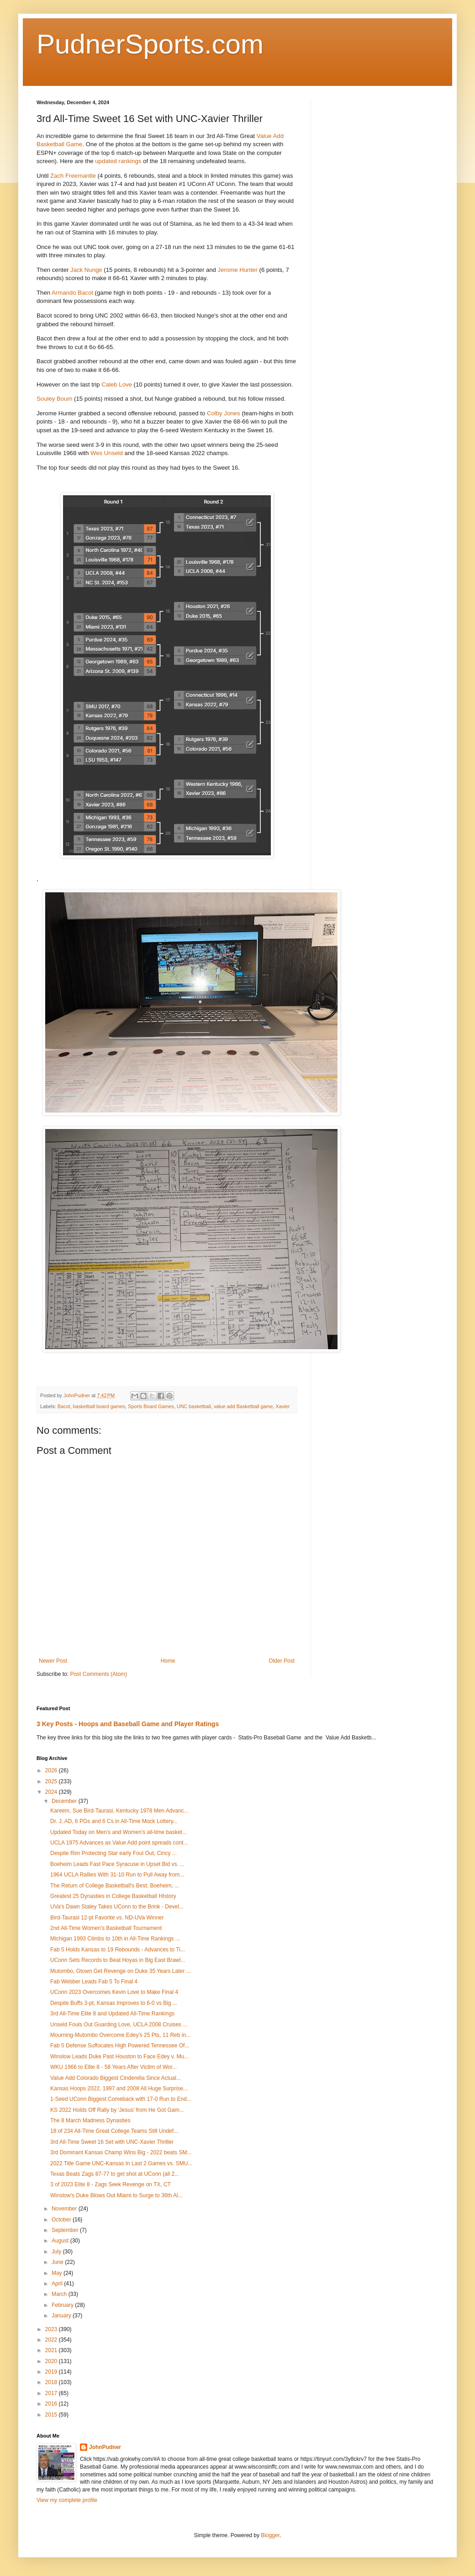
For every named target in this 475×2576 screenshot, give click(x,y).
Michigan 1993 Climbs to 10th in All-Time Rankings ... (115, 1938)
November (65, 2208)
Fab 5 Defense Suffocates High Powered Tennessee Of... (119, 2045)
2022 (52, 2340)
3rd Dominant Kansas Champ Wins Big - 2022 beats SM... (120, 2152)
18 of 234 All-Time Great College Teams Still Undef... (114, 2131)
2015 (52, 2415)
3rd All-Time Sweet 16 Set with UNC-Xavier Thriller (112, 2142)
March (60, 2294)
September (66, 2230)
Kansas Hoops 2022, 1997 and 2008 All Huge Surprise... (119, 2088)
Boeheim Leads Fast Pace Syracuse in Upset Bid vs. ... (117, 1864)
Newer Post (53, 1661)
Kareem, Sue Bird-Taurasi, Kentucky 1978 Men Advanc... (119, 1810)
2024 (52, 1792)
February (63, 2305)
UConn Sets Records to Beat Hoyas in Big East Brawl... (117, 1960)
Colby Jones (223, 413)
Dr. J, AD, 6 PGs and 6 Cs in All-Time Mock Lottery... (114, 1821)
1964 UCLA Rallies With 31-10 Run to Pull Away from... (117, 1874)
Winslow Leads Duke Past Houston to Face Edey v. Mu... (119, 2056)
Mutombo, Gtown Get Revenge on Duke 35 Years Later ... (120, 1971)
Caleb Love (116, 384)
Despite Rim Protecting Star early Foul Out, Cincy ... (113, 1853)
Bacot (64, 1406)
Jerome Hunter (238, 269)
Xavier (283, 1406)
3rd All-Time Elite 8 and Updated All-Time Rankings (112, 2013)
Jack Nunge (86, 269)
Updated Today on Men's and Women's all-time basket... (118, 1832)
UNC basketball (194, 1406)
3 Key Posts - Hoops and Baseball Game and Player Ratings (128, 1724)
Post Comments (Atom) (98, 1674)
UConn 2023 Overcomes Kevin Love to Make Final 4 (114, 1992)
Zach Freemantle (73, 175)
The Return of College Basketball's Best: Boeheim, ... (114, 1885)
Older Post (282, 1661)
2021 (52, 2350)
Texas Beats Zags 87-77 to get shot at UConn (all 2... (114, 2174)
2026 (52, 1770)
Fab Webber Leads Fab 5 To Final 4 (93, 1981)
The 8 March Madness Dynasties (90, 2120)
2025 (52, 1781)
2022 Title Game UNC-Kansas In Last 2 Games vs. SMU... (121, 2163)
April (58, 2283)
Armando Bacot (72, 292)
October (62, 2219)
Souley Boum (54, 398)
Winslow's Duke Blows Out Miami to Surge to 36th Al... (116, 2195)
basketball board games (99, 1406)
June (58, 2262)
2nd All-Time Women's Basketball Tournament (106, 1928)
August (61, 2240)
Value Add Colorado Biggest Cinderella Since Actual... (115, 2078)
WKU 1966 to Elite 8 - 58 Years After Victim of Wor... (113, 2067)
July (57, 2251)
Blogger (270, 2535)
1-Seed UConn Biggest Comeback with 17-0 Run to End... (120, 2099)
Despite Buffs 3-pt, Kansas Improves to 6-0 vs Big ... (113, 2003)
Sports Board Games (151, 1406)
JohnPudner (105, 2447)
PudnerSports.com (150, 44)
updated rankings (118, 161)
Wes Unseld (106, 453)
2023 (52, 2329)
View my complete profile (67, 2500)
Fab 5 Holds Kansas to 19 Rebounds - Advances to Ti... (117, 1949)
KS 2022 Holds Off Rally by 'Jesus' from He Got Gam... (117, 2110)
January (62, 2315)
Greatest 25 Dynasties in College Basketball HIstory (113, 1896)
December (65, 1801)
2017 (52, 2393)
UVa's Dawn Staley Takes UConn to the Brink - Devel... (117, 1906)
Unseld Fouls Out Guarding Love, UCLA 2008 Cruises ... (118, 2024)
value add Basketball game (243, 1406)
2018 (52, 2382)
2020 (52, 2361)
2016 (52, 2404)
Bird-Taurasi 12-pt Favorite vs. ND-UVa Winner (107, 1917)
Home (168, 1661)
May (57, 2273)
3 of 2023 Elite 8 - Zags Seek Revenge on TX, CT (110, 2184)
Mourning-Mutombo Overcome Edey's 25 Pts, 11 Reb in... (120, 2035)
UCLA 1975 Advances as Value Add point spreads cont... (119, 1842)
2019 (52, 2372)
